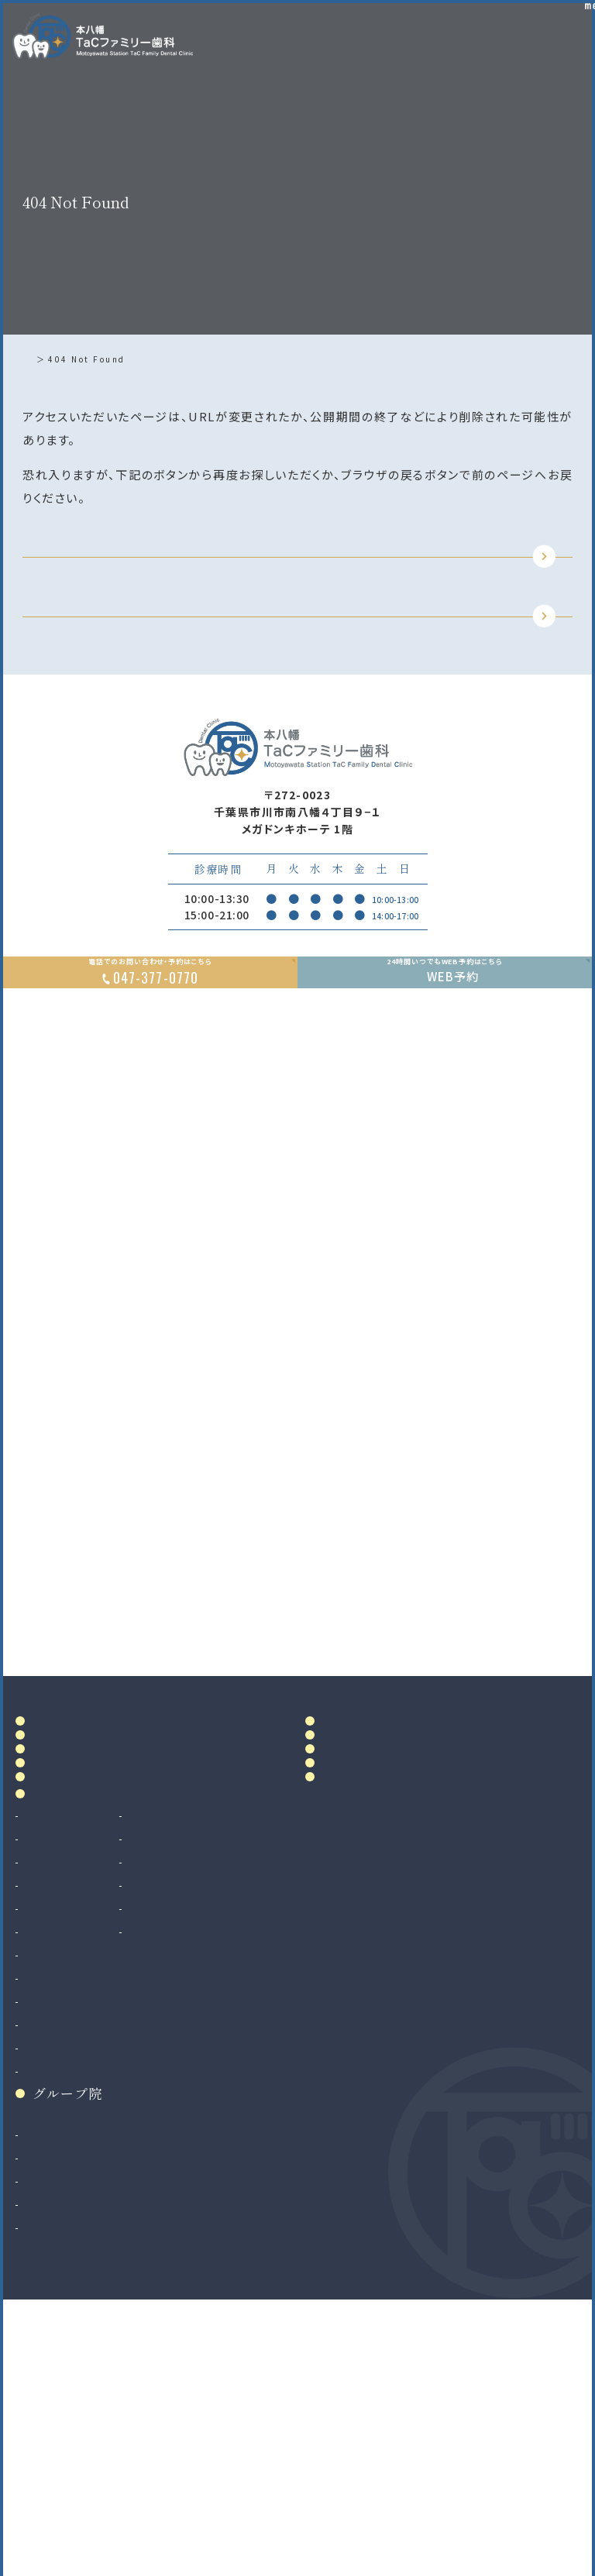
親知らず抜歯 (57, 2238)
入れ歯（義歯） (59, 2145)
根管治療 (47, 2099)
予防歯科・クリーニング (83, 2192)
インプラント (54, 2261)
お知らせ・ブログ (378, 1976)
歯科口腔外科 (59, 2215)
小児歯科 (47, 2168)
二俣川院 (47, 2441)
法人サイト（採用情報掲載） (93, 2487)
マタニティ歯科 (194, 2145)
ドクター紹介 (74, 1932)
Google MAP (510, 1773)
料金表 (343, 1899)
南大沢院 (47, 2418)
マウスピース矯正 (68, 2308)
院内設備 (60, 1967)
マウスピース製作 (201, 2122)
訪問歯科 (180, 2168)
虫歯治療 (47, 2075)
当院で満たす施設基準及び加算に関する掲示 (375, 1938)
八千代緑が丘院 (65, 2464)
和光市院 (47, 2395)
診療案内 (60, 2046)
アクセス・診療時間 (375, 1865)
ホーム (40, 359)
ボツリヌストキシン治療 (216, 2192)
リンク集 (350, 2010)
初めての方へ (74, 2000)
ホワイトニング (194, 2099)
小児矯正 (47, 2331)
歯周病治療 (53, 2122)
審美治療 (180, 2075)
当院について (74, 1899)
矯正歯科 (47, 2285)
